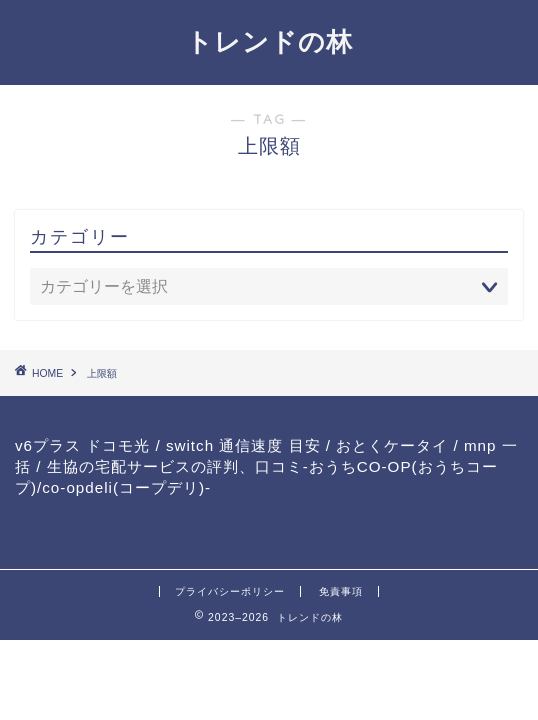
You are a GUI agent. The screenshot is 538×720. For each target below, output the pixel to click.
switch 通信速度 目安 (243, 445)
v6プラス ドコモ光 (82, 445)
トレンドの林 (269, 41)
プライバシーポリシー (230, 591)
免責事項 (341, 591)
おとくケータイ (392, 445)
